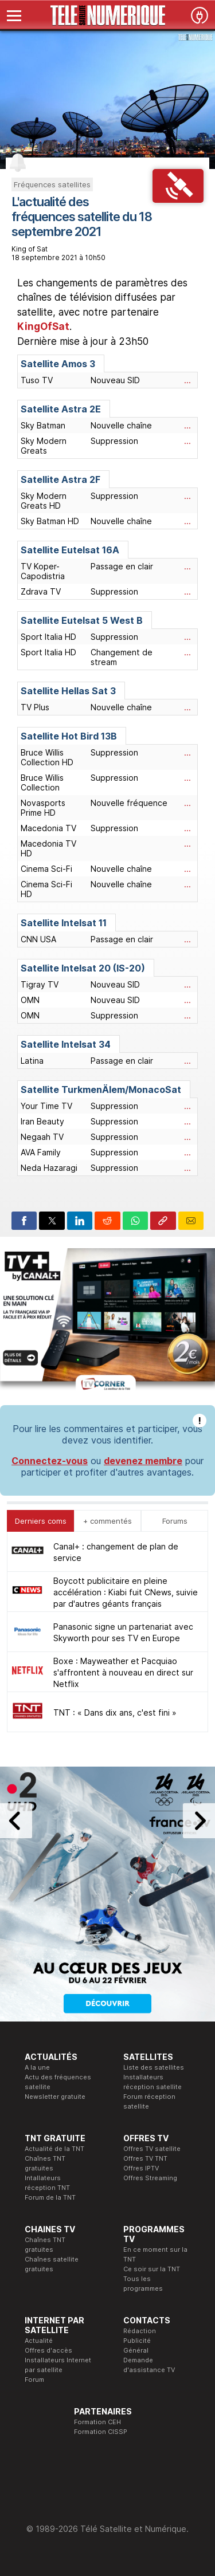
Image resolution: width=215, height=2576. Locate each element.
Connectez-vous (49, 1460)
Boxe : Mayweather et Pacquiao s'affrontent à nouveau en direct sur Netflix (123, 1672)
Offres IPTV (141, 2168)
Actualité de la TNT (54, 2149)
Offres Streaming (150, 2178)
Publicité (137, 2341)
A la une (37, 2067)
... (187, 380)
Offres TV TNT (145, 2158)
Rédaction (139, 2331)
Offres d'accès (48, 2350)
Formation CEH (97, 2422)
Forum (34, 2380)
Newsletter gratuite (55, 2097)
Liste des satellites (153, 2067)
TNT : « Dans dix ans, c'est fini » (115, 1712)
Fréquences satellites (52, 184)
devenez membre (143, 1460)
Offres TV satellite (152, 2149)
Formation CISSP (100, 2432)
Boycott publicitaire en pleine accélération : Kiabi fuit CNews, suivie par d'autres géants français (125, 1592)
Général (135, 2350)
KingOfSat (43, 326)
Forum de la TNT (50, 2197)
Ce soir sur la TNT (151, 2269)
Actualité (39, 2341)
